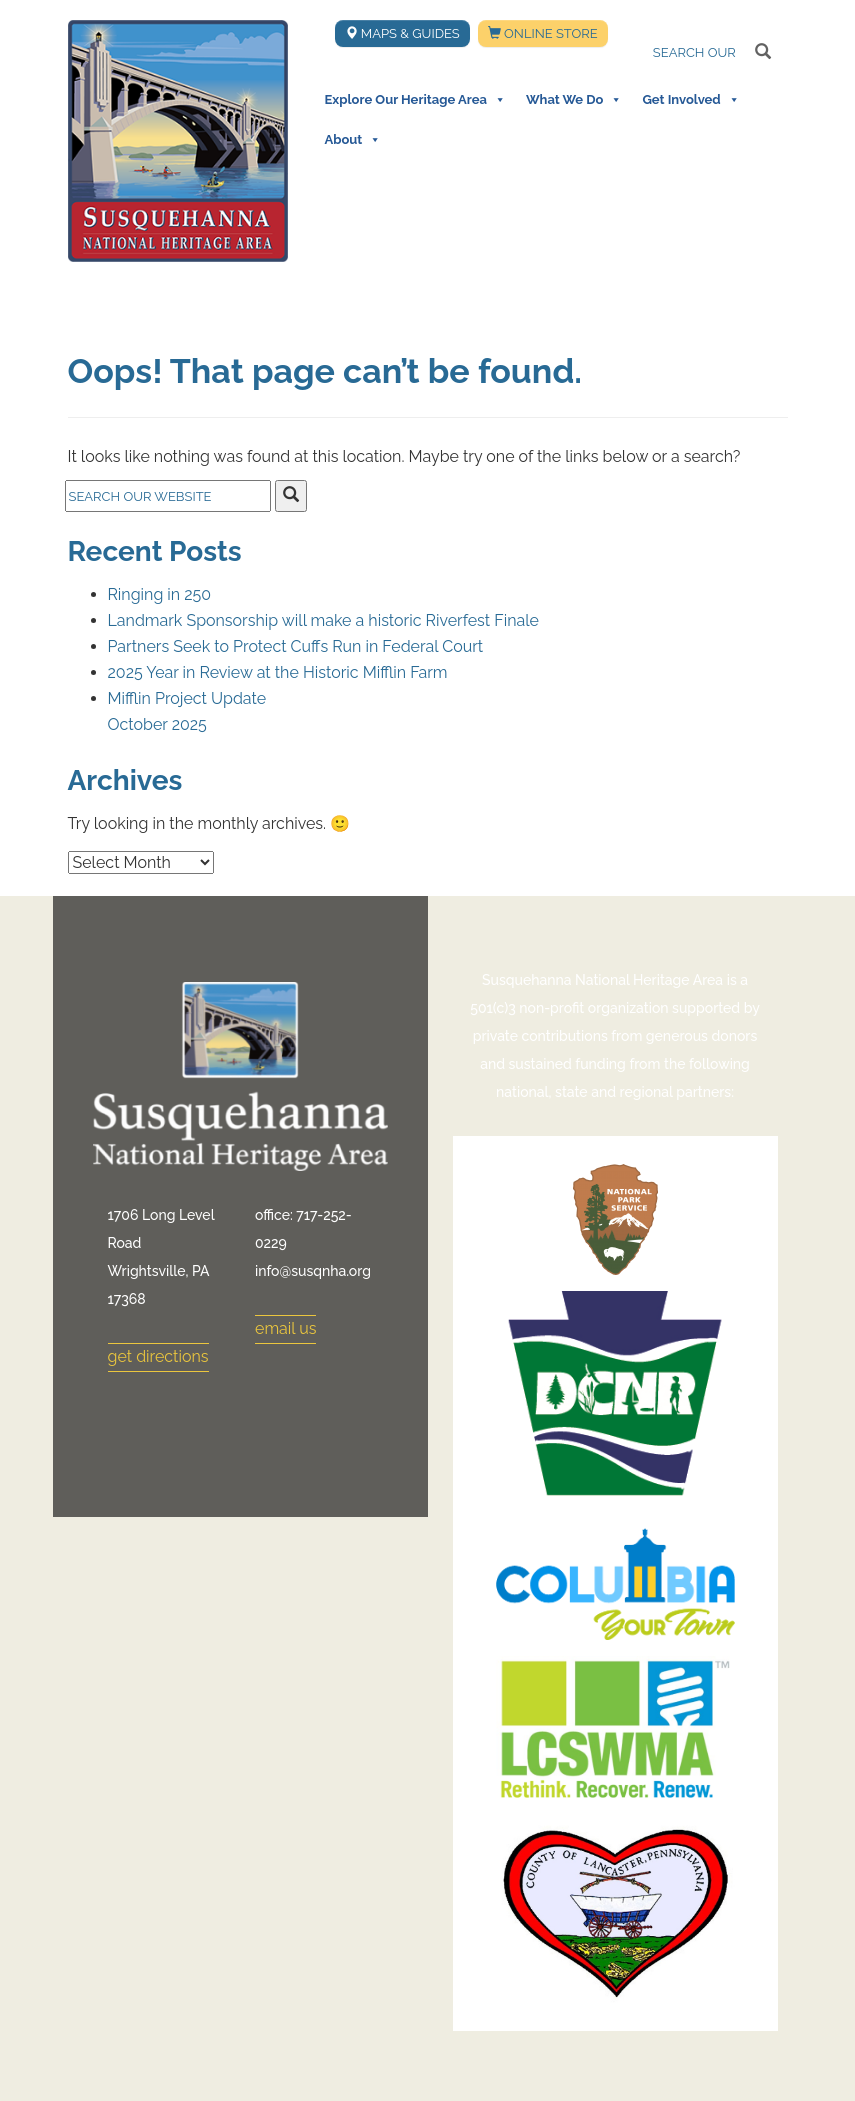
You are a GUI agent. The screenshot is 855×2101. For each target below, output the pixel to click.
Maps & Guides (402, 33)
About (353, 140)
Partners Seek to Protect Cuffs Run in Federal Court (296, 646)
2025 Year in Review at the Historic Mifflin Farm (278, 672)
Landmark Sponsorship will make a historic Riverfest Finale (323, 620)
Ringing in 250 (160, 594)
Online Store (543, 33)
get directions (158, 1356)
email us (285, 1328)
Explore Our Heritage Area (415, 100)
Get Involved (690, 100)
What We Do (574, 100)
